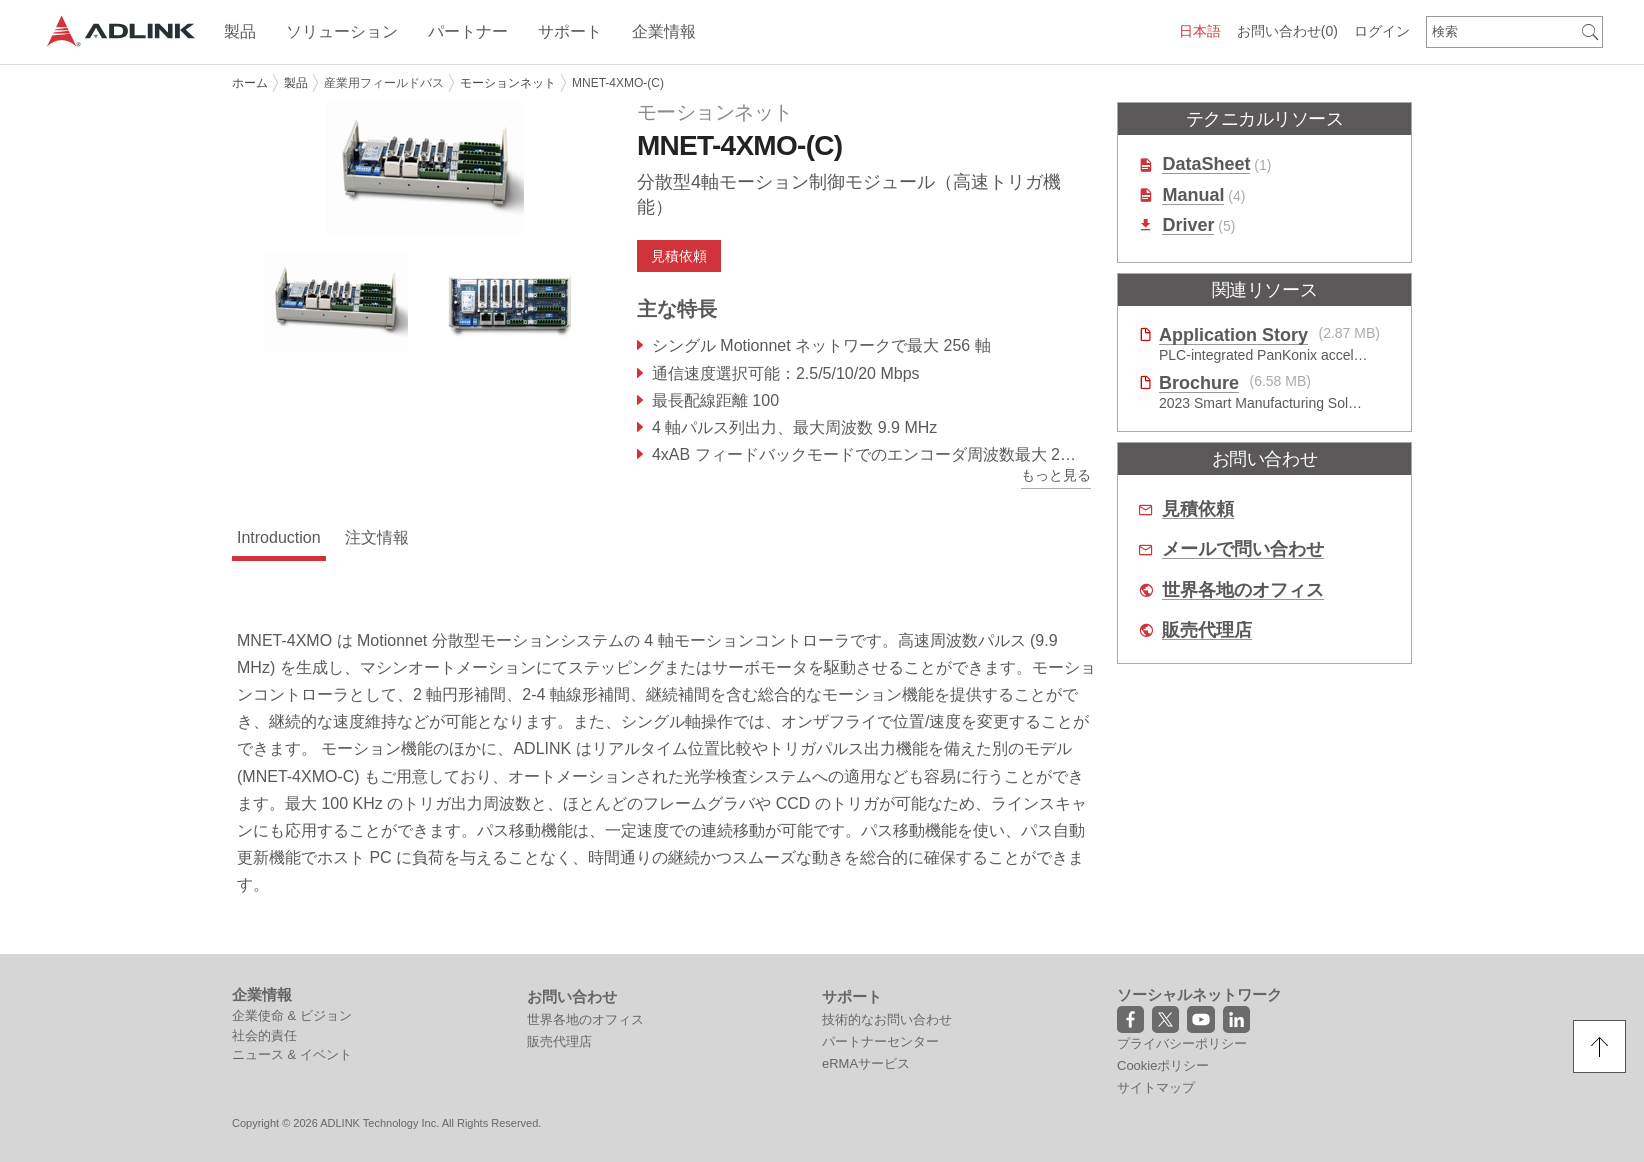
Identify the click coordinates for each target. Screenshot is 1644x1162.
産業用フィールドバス (384, 83)
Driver (1188, 225)
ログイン (1382, 31)
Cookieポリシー (1163, 1065)
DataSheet (1206, 164)
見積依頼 (679, 256)
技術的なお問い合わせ (887, 1019)
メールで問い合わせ (1243, 549)
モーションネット (508, 83)
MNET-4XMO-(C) (618, 83)
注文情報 (377, 537)
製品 (296, 83)
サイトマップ (1156, 1087)
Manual (1193, 195)
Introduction (279, 537)
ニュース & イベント (292, 1054)
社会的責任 (264, 1035)
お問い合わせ (1287, 31)
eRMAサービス (866, 1063)
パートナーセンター (880, 1041)
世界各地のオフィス (1243, 590)
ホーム (250, 83)
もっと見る (1056, 475)
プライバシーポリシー (1182, 1043)
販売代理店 (1207, 630)
